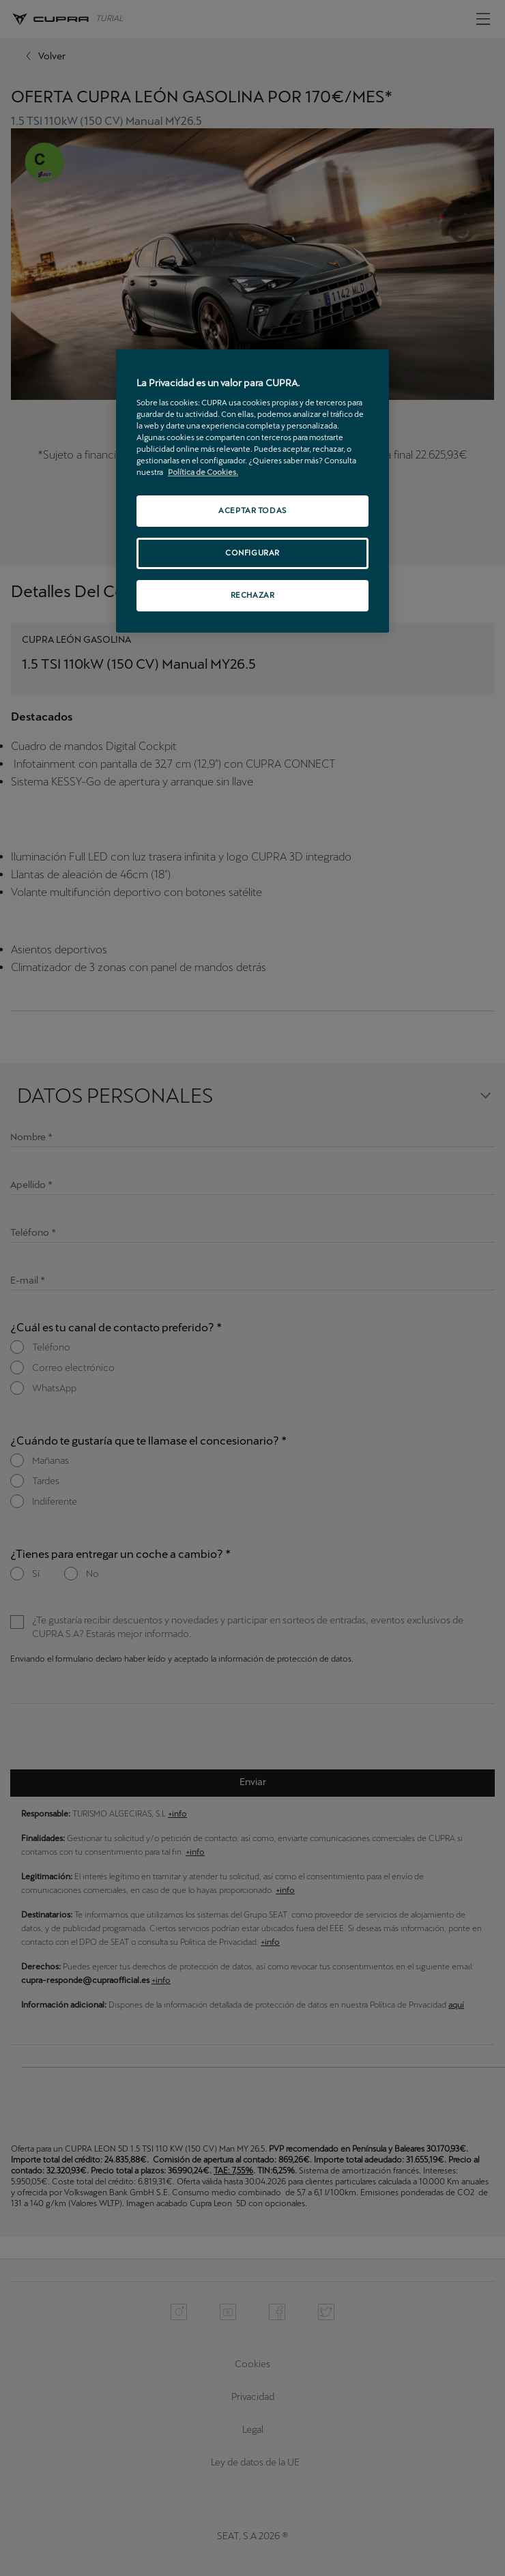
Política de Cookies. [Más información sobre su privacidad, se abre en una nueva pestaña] (203, 472)
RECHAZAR (253, 595)
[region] (252, 491)
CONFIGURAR (252, 553)
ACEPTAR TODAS (252, 510)
